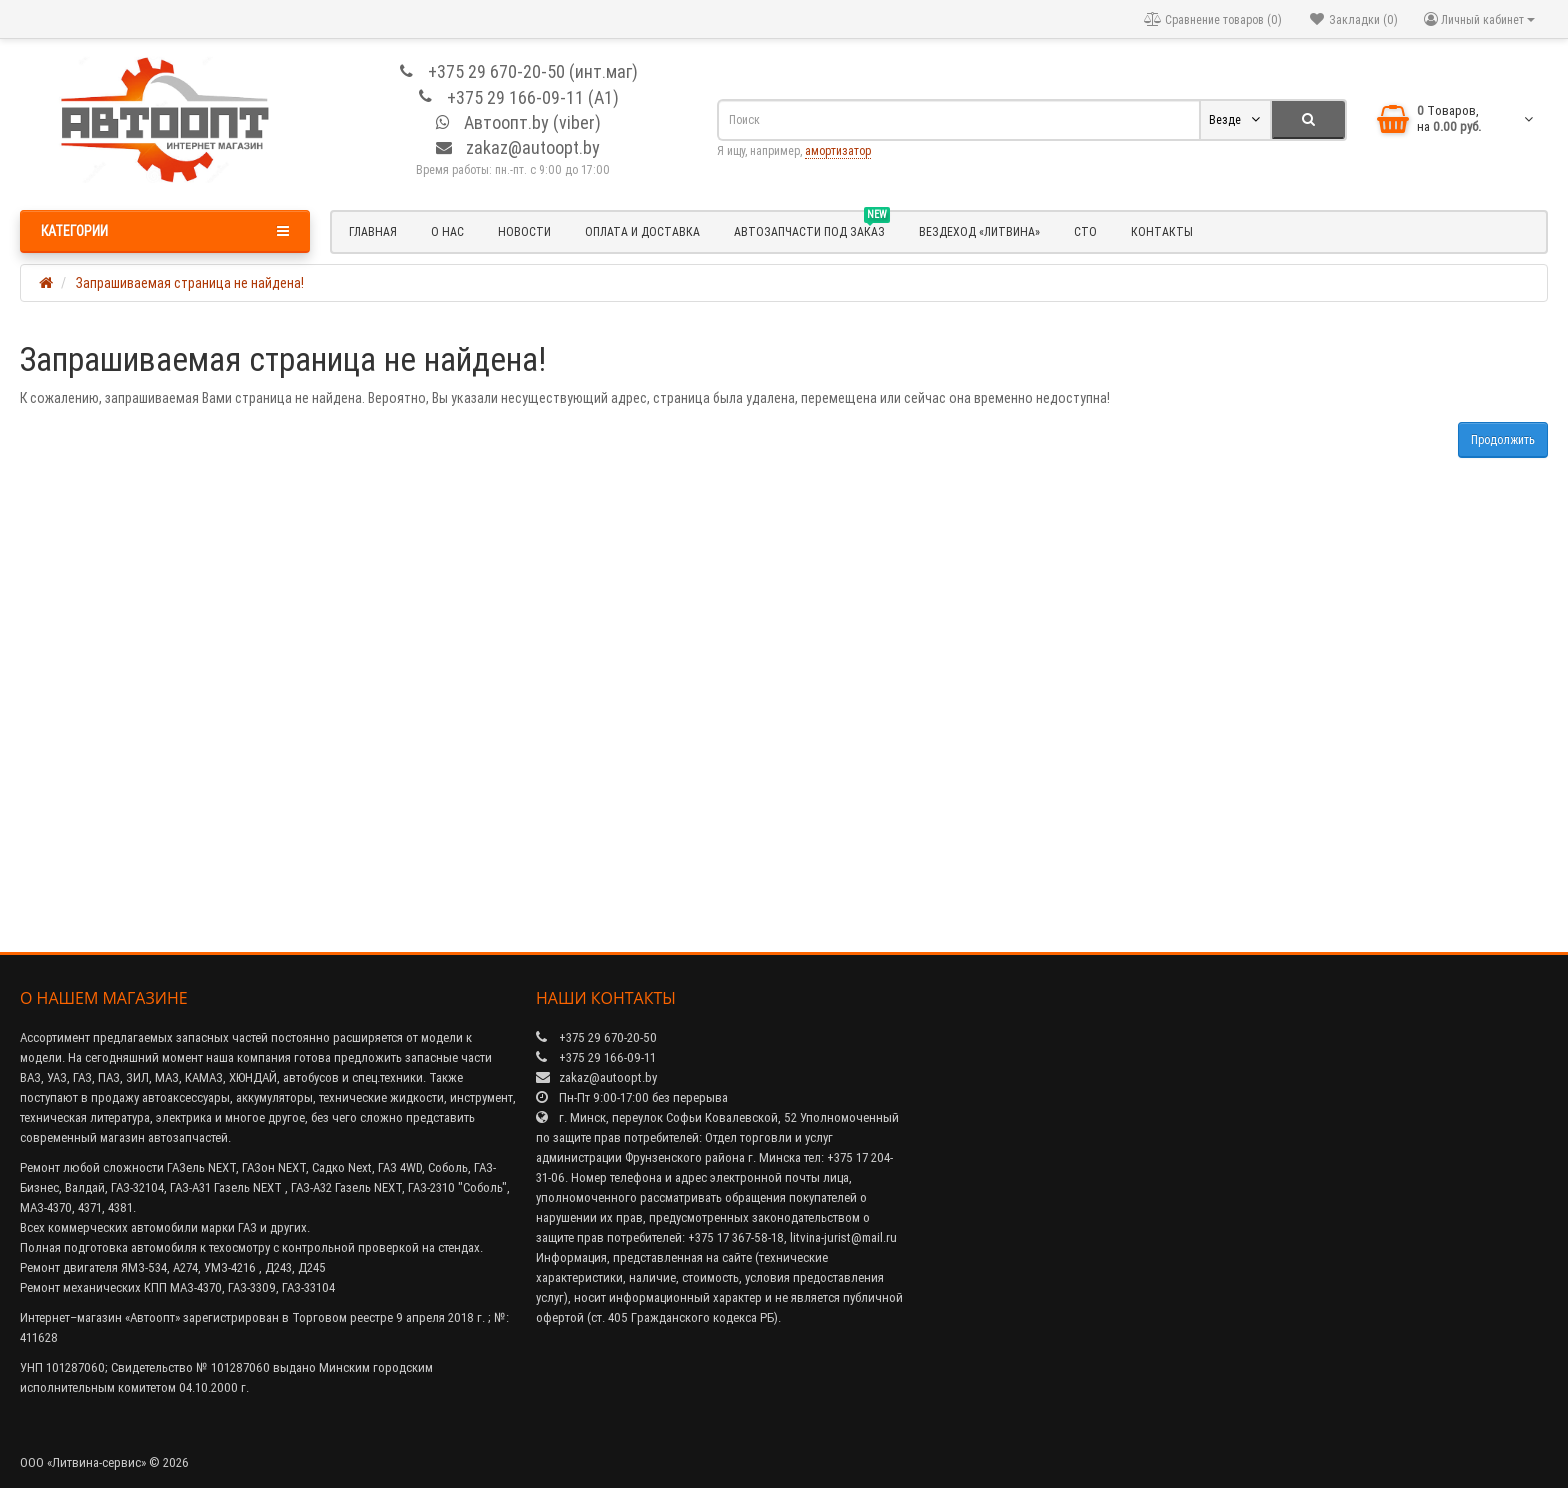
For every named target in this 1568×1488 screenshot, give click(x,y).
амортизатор (838, 150)
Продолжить (1503, 439)
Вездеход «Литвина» (979, 231)
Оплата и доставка (642, 231)
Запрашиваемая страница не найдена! (190, 283)
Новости (524, 231)
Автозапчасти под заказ (812, 229)
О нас (447, 231)
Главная (373, 231)
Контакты (1162, 231)
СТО (1085, 231)
